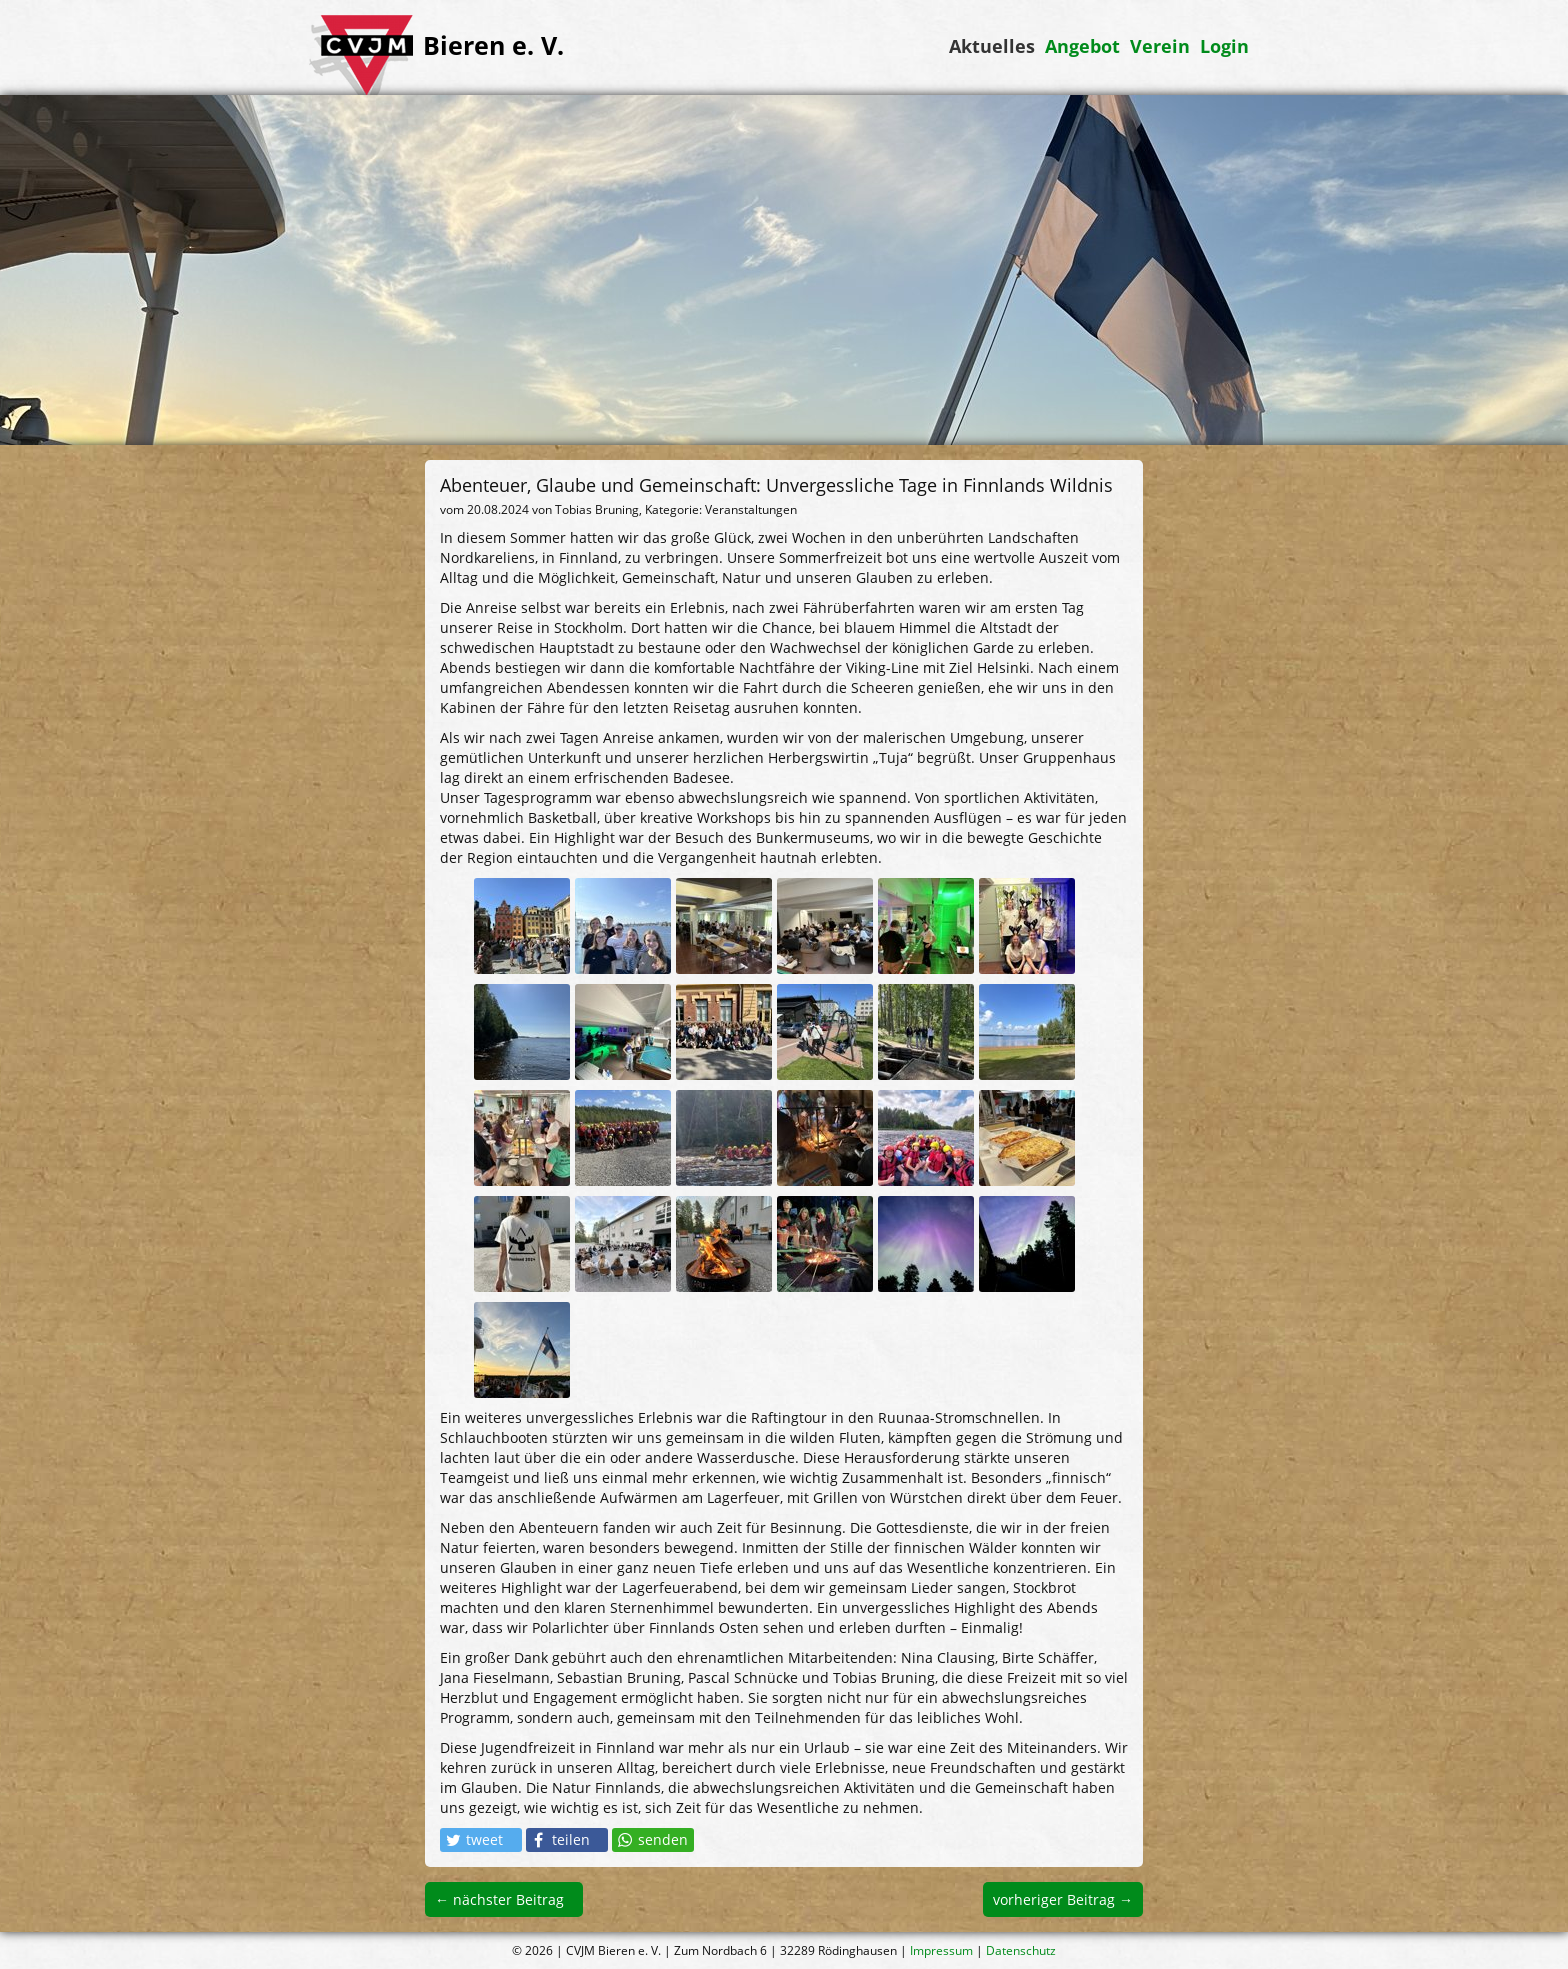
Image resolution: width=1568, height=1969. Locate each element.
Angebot (1082, 46)
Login (1224, 46)
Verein (1160, 46)
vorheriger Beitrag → (1063, 1899)
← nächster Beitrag (499, 1899)
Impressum (941, 1950)
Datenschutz (1021, 1950)
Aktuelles (992, 46)
